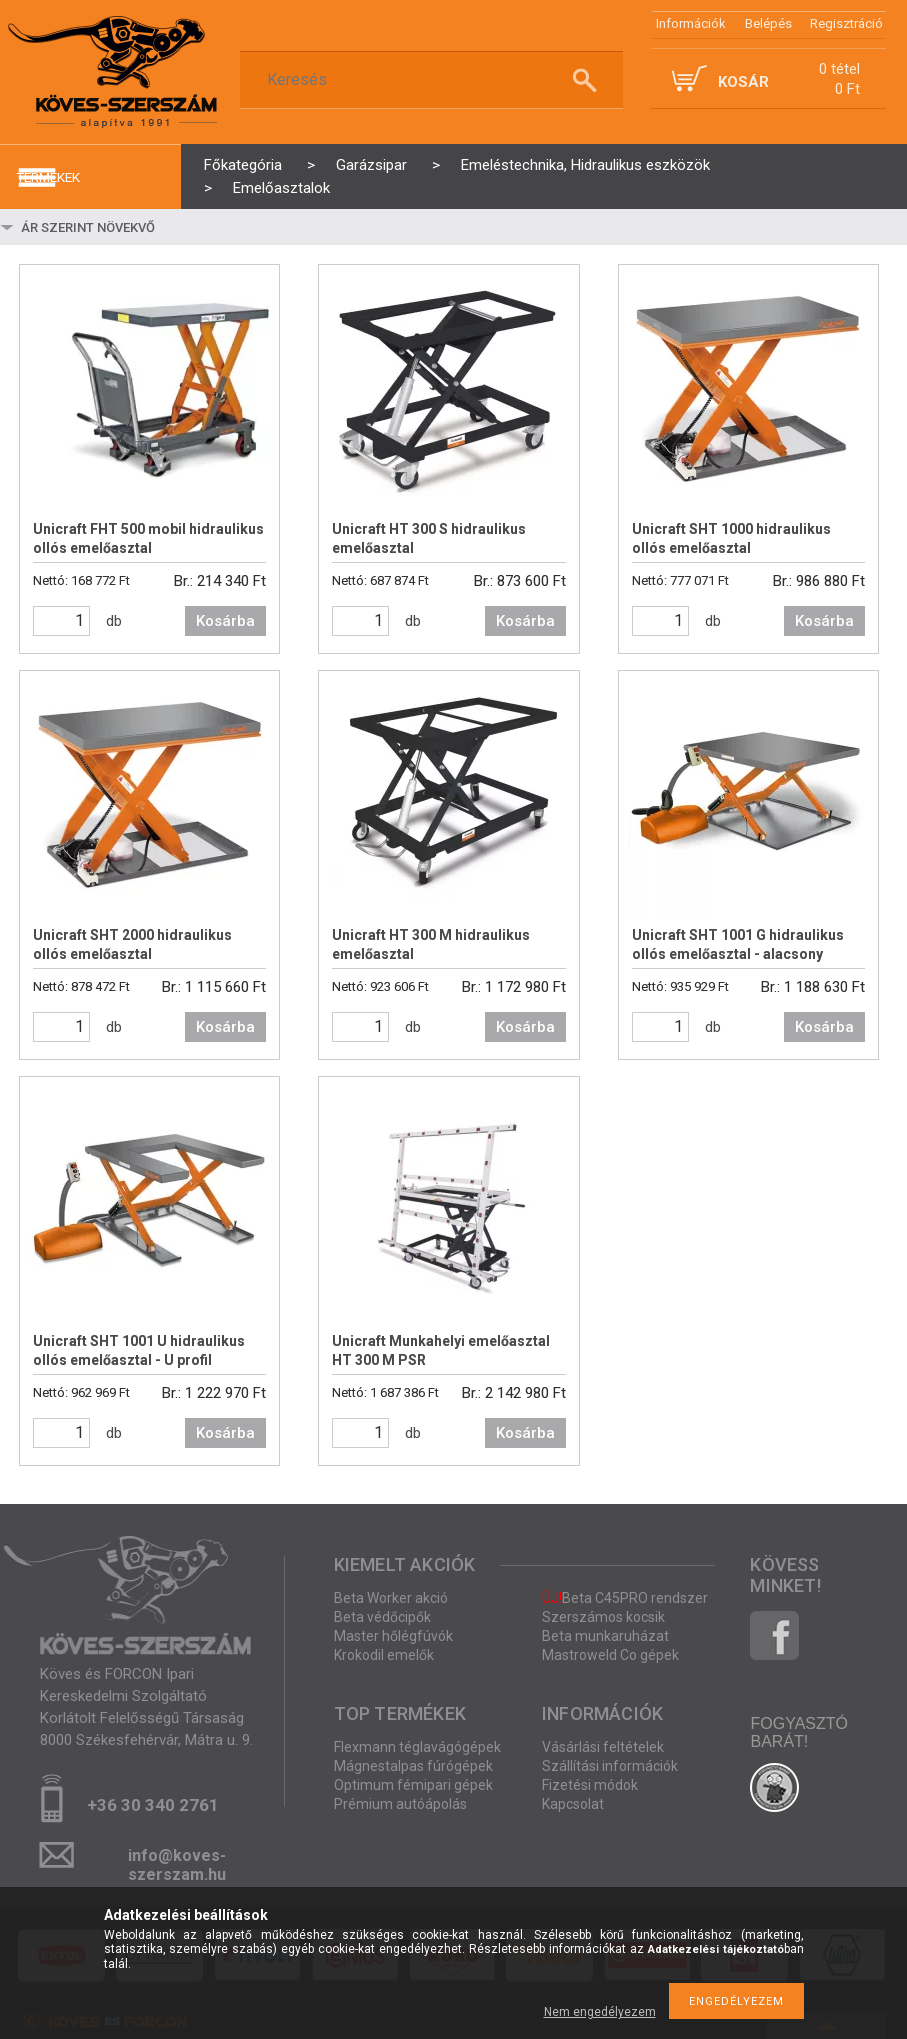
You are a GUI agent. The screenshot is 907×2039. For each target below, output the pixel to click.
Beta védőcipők (382, 1617)
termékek (48, 177)
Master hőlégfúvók (393, 1636)
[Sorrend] (137, 227)
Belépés (768, 23)
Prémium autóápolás (400, 1804)
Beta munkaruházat (605, 1636)
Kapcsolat (573, 1804)
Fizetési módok (590, 1785)
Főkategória (243, 165)
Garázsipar (371, 165)
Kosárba (225, 621)
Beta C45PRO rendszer (625, 1598)
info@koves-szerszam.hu (177, 1861)
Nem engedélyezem (600, 2012)
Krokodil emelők (384, 1655)
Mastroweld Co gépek (610, 1655)
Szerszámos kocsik (603, 1617)
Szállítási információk (610, 1766)
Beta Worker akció (391, 1598)
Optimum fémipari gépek (413, 1785)
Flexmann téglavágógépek (417, 1747)
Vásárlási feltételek (603, 1747)
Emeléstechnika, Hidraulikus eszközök (585, 165)
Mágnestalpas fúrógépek (413, 1766)
